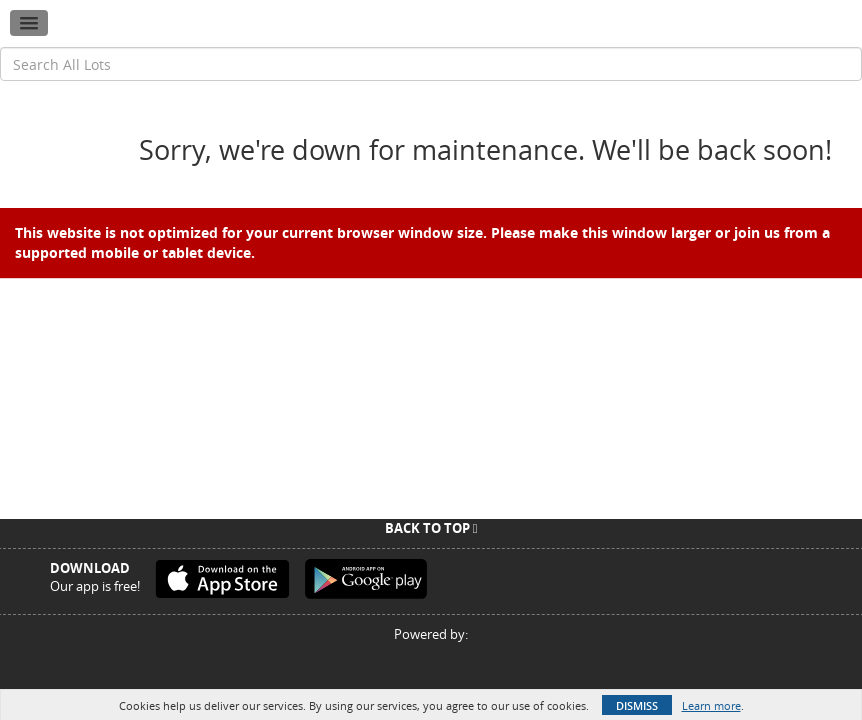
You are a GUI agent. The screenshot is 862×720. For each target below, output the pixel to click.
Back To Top (431, 528)
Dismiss (637, 705)
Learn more (711, 705)
